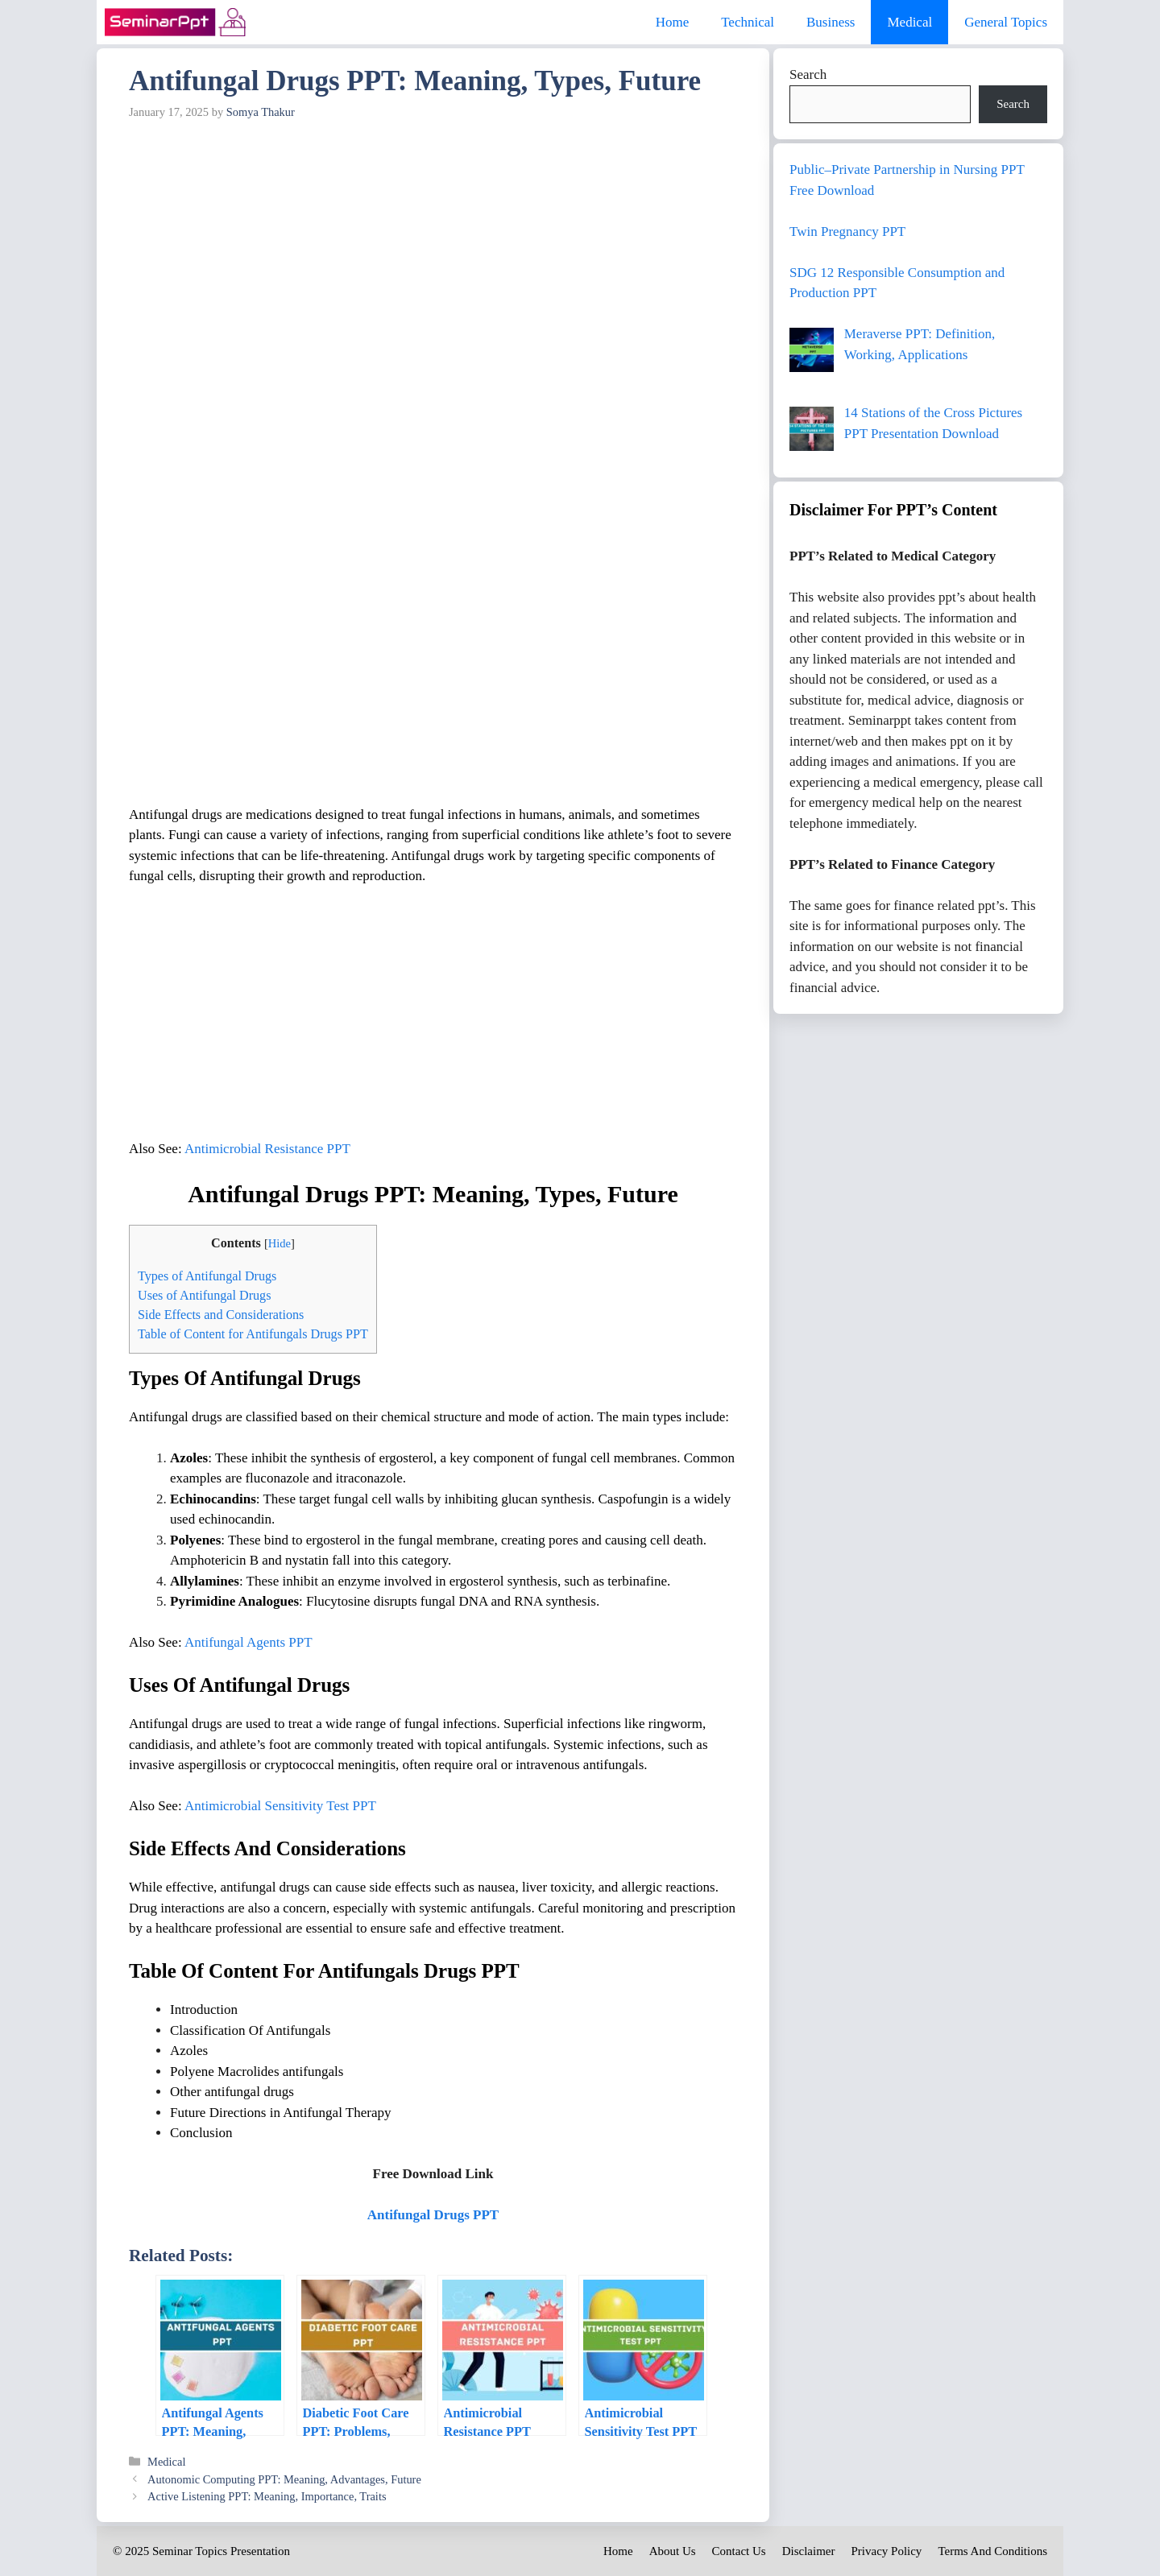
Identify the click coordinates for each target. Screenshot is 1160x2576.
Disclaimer (808, 2551)
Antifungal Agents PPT (248, 1642)
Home (673, 22)
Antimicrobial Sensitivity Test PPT (280, 1805)
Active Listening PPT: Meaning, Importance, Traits (266, 2496)
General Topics (1005, 22)
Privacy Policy (886, 2551)
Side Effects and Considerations (221, 1314)
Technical (747, 22)
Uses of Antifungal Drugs (204, 1295)
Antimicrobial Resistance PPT (267, 1148)
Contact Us (739, 2551)
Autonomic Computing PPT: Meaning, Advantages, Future (284, 2479)
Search (807, 74)
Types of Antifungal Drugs (207, 1276)
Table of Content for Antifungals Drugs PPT (253, 1334)
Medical (909, 22)
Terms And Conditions (992, 2551)
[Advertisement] (433, 248)
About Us (672, 2551)
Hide (279, 1243)
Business (830, 22)
